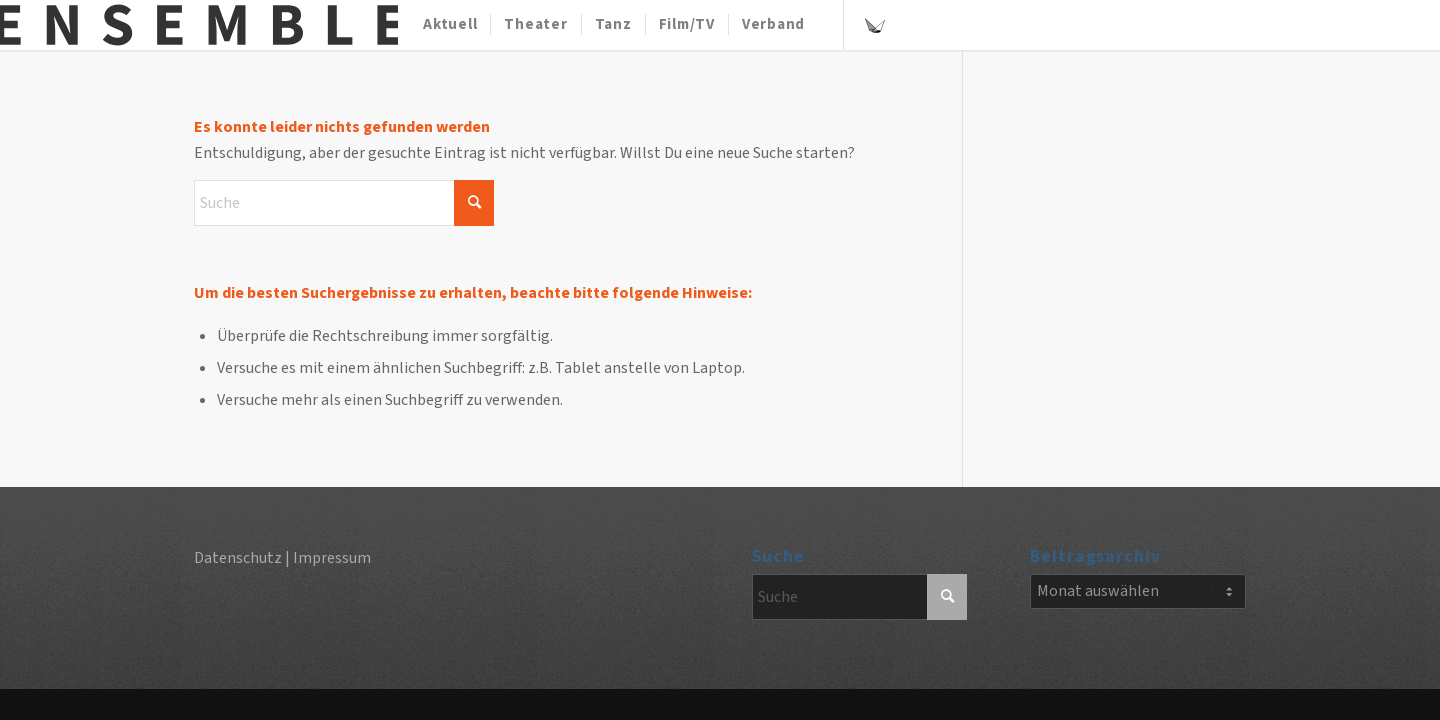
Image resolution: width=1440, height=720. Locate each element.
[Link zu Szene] (875, 24)
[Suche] (344, 203)
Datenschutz (238, 558)
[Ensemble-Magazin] (199, 25)
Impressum (332, 558)
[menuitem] (450, 25)
